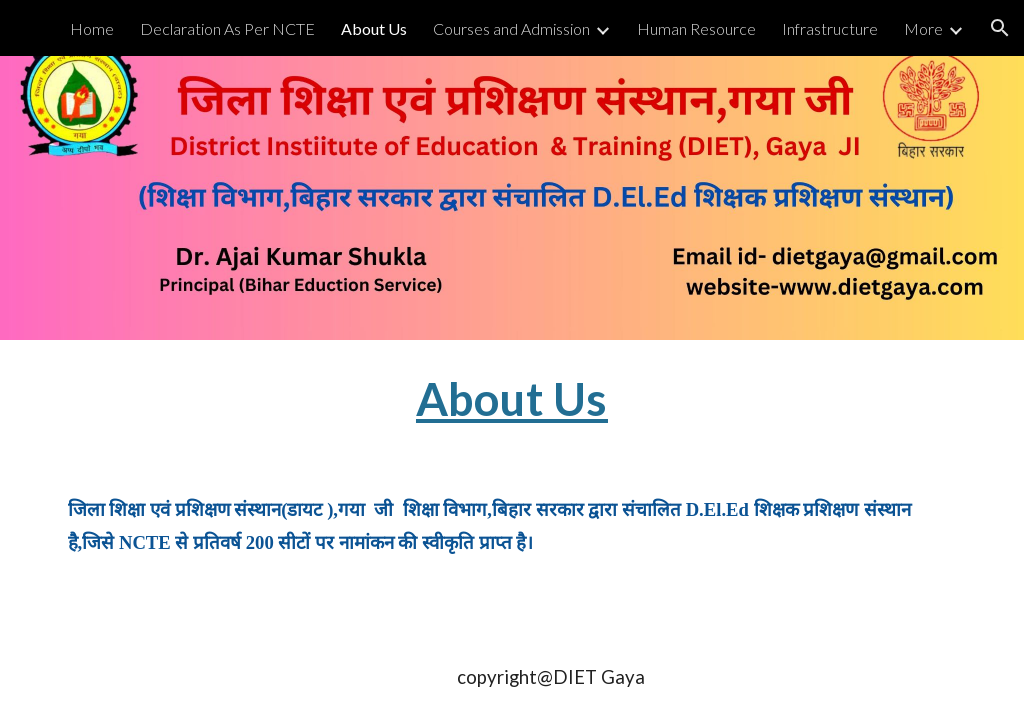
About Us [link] (374, 28)
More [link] (923, 28)
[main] (511, 399)
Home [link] (92, 28)
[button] (1000, 28)
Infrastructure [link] (830, 28)
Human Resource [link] (696, 28)
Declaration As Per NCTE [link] (227, 28)
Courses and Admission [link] (511, 28)
